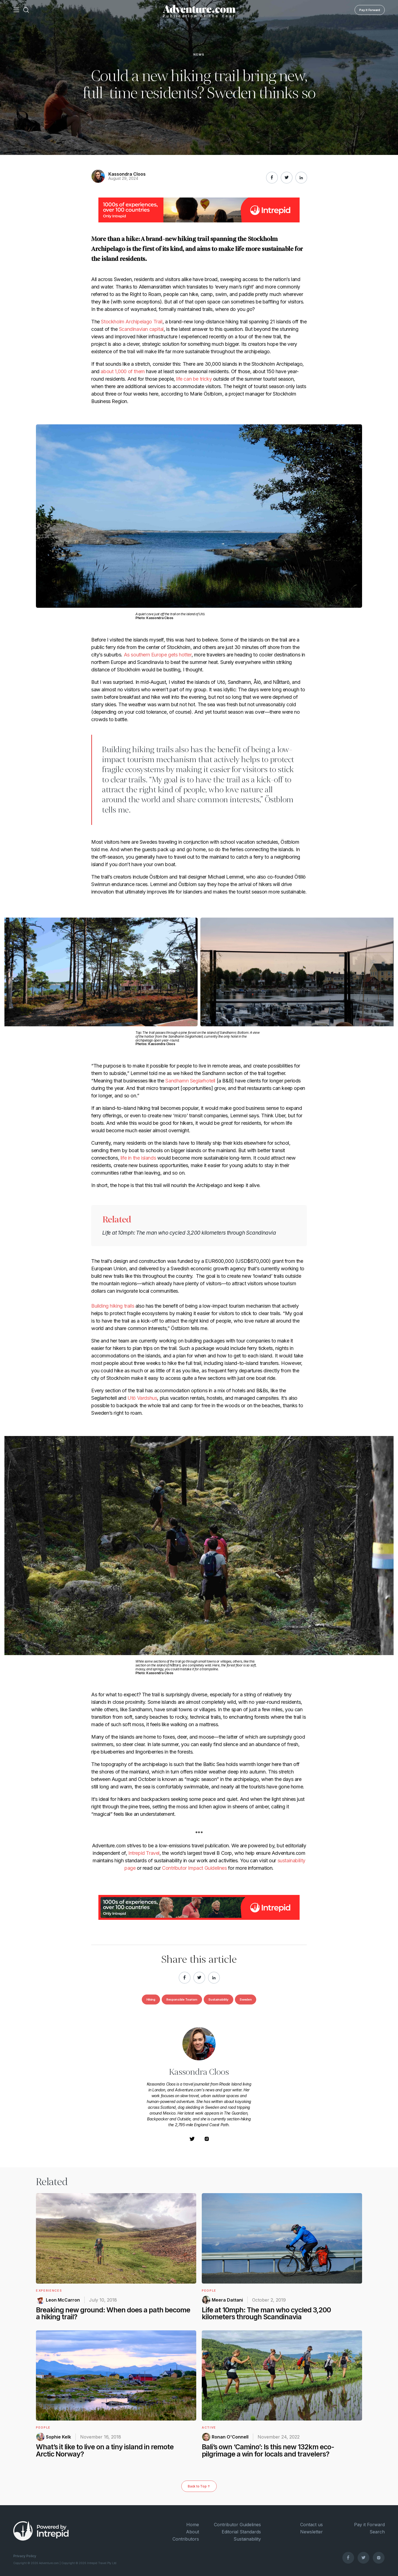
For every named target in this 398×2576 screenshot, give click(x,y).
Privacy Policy (24, 2556)
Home (192, 2524)
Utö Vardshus (142, 1398)
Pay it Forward (369, 10)
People (209, 2290)
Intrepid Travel (143, 1853)
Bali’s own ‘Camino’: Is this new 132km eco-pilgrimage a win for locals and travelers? (268, 2450)
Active (209, 2427)
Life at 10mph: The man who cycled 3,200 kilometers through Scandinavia (189, 1233)
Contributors (185, 2539)
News (199, 54)
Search (377, 2532)
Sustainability (218, 1999)
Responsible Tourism (181, 1999)
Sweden (246, 1999)
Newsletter (311, 2532)
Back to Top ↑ (199, 2486)
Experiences (49, 2290)
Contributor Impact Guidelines (194, 1868)
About (192, 2532)
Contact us (311, 2524)
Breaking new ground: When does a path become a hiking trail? (113, 2313)
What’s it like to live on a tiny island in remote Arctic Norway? (105, 2450)
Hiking (150, 1999)
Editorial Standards (241, 2532)
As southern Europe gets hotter (158, 655)
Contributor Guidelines (237, 2524)
